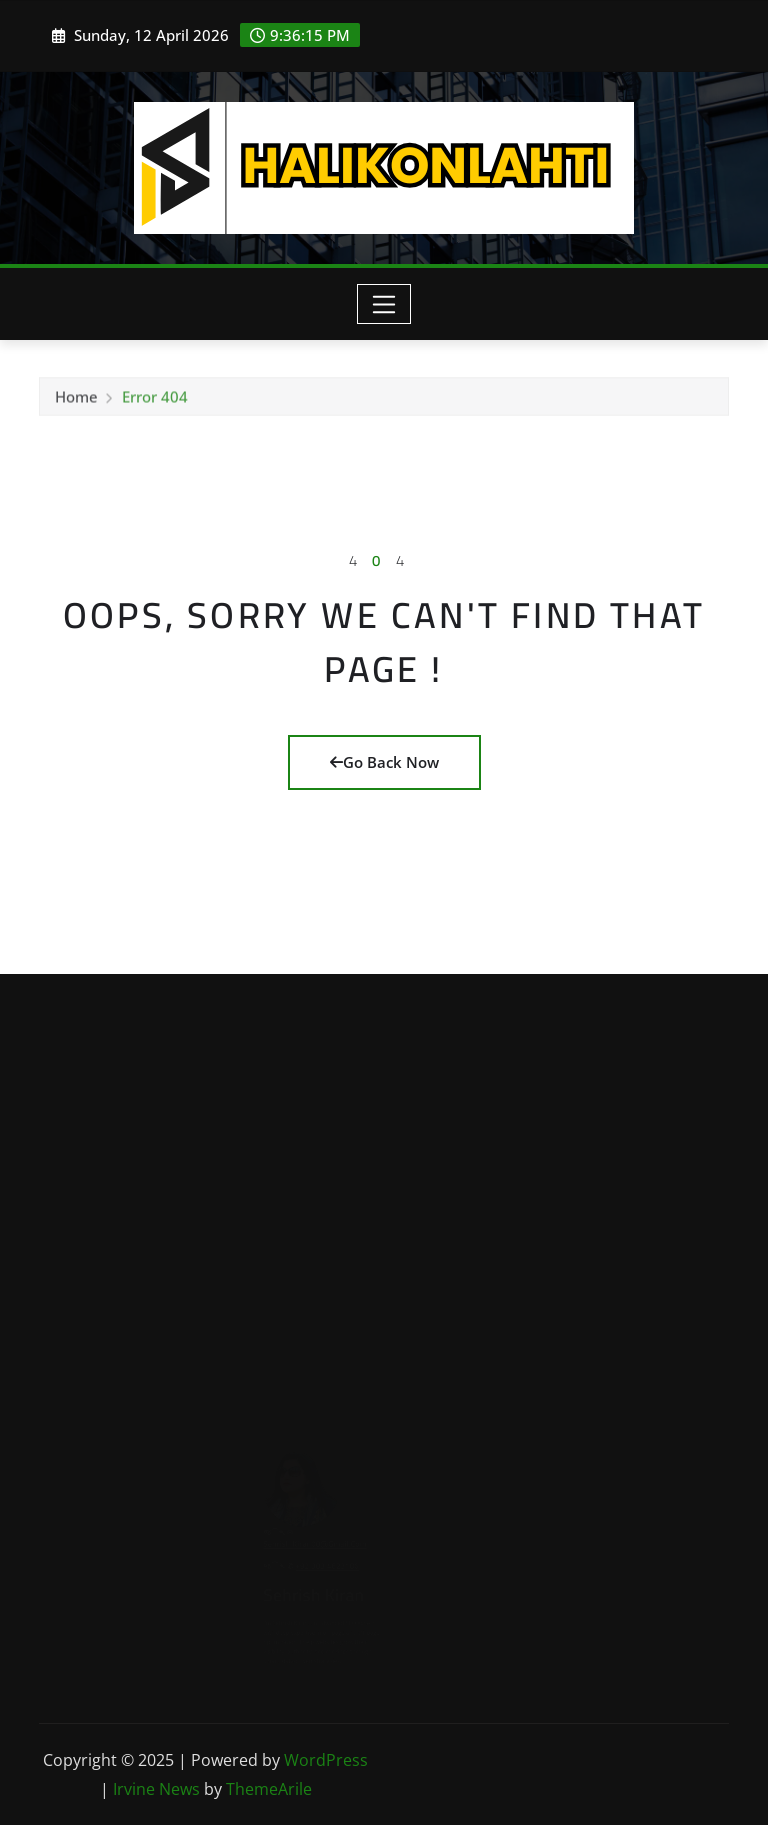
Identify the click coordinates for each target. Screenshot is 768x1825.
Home (76, 399)
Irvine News (156, 1789)
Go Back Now (384, 762)
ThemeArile (269, 1789)
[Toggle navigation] (384, 304)
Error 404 (155, 399)
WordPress (326, 1760)
